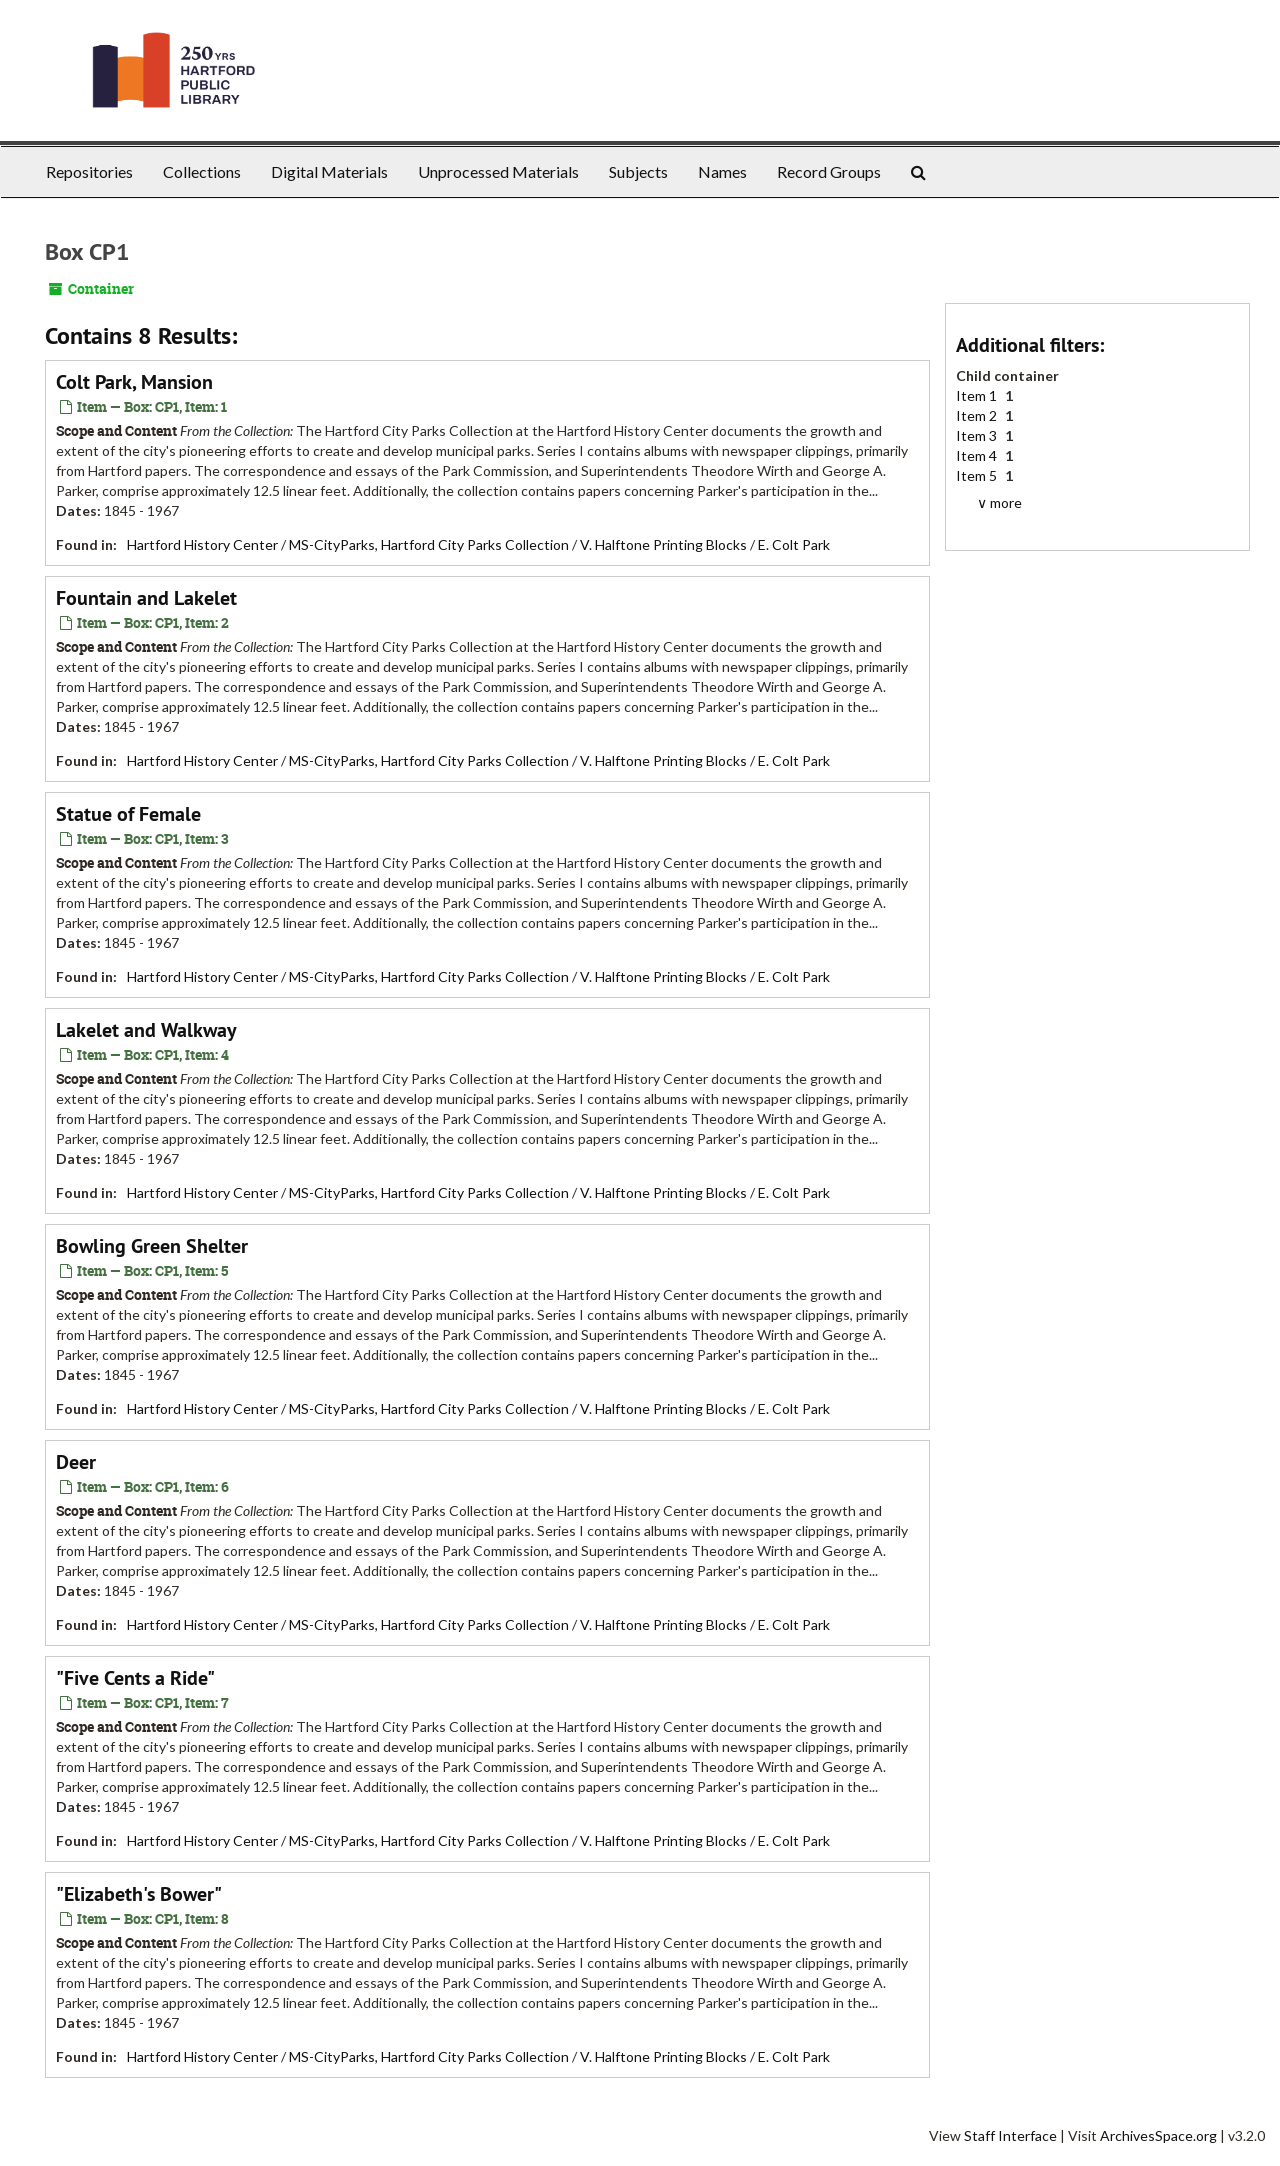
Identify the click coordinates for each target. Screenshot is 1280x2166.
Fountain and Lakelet (146, 598)
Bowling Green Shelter (152, 1246)
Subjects (638, 171)
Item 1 (978, 395)
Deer (76, 1462)
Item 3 (978, 435)
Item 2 (978, 415)
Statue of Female (128, 814)
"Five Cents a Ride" (135, 1678)
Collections (202, 171)
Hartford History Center (202, 544)
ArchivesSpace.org (1158, 2135)
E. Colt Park (794, 544)
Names (722, 171)
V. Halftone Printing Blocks (663, 544)
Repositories (89, 171)
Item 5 (978, 475)
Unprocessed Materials (498, 171)
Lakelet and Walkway (146, 1030)
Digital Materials (329, 171)
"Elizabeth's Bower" (139, 1894)
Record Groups (829, 171)
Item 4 (978, 455)
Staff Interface (1010, 2135)
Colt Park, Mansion (134, 382)
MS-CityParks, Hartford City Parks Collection (429, 544)
